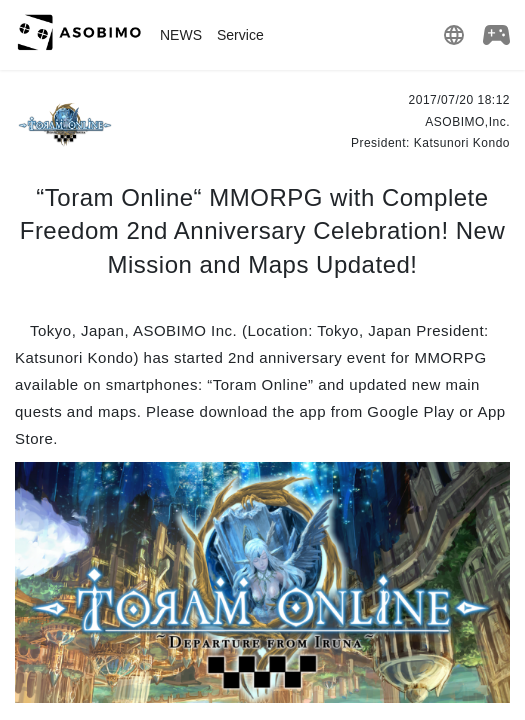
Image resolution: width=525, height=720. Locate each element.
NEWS (181, 35)
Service (240, 35)
